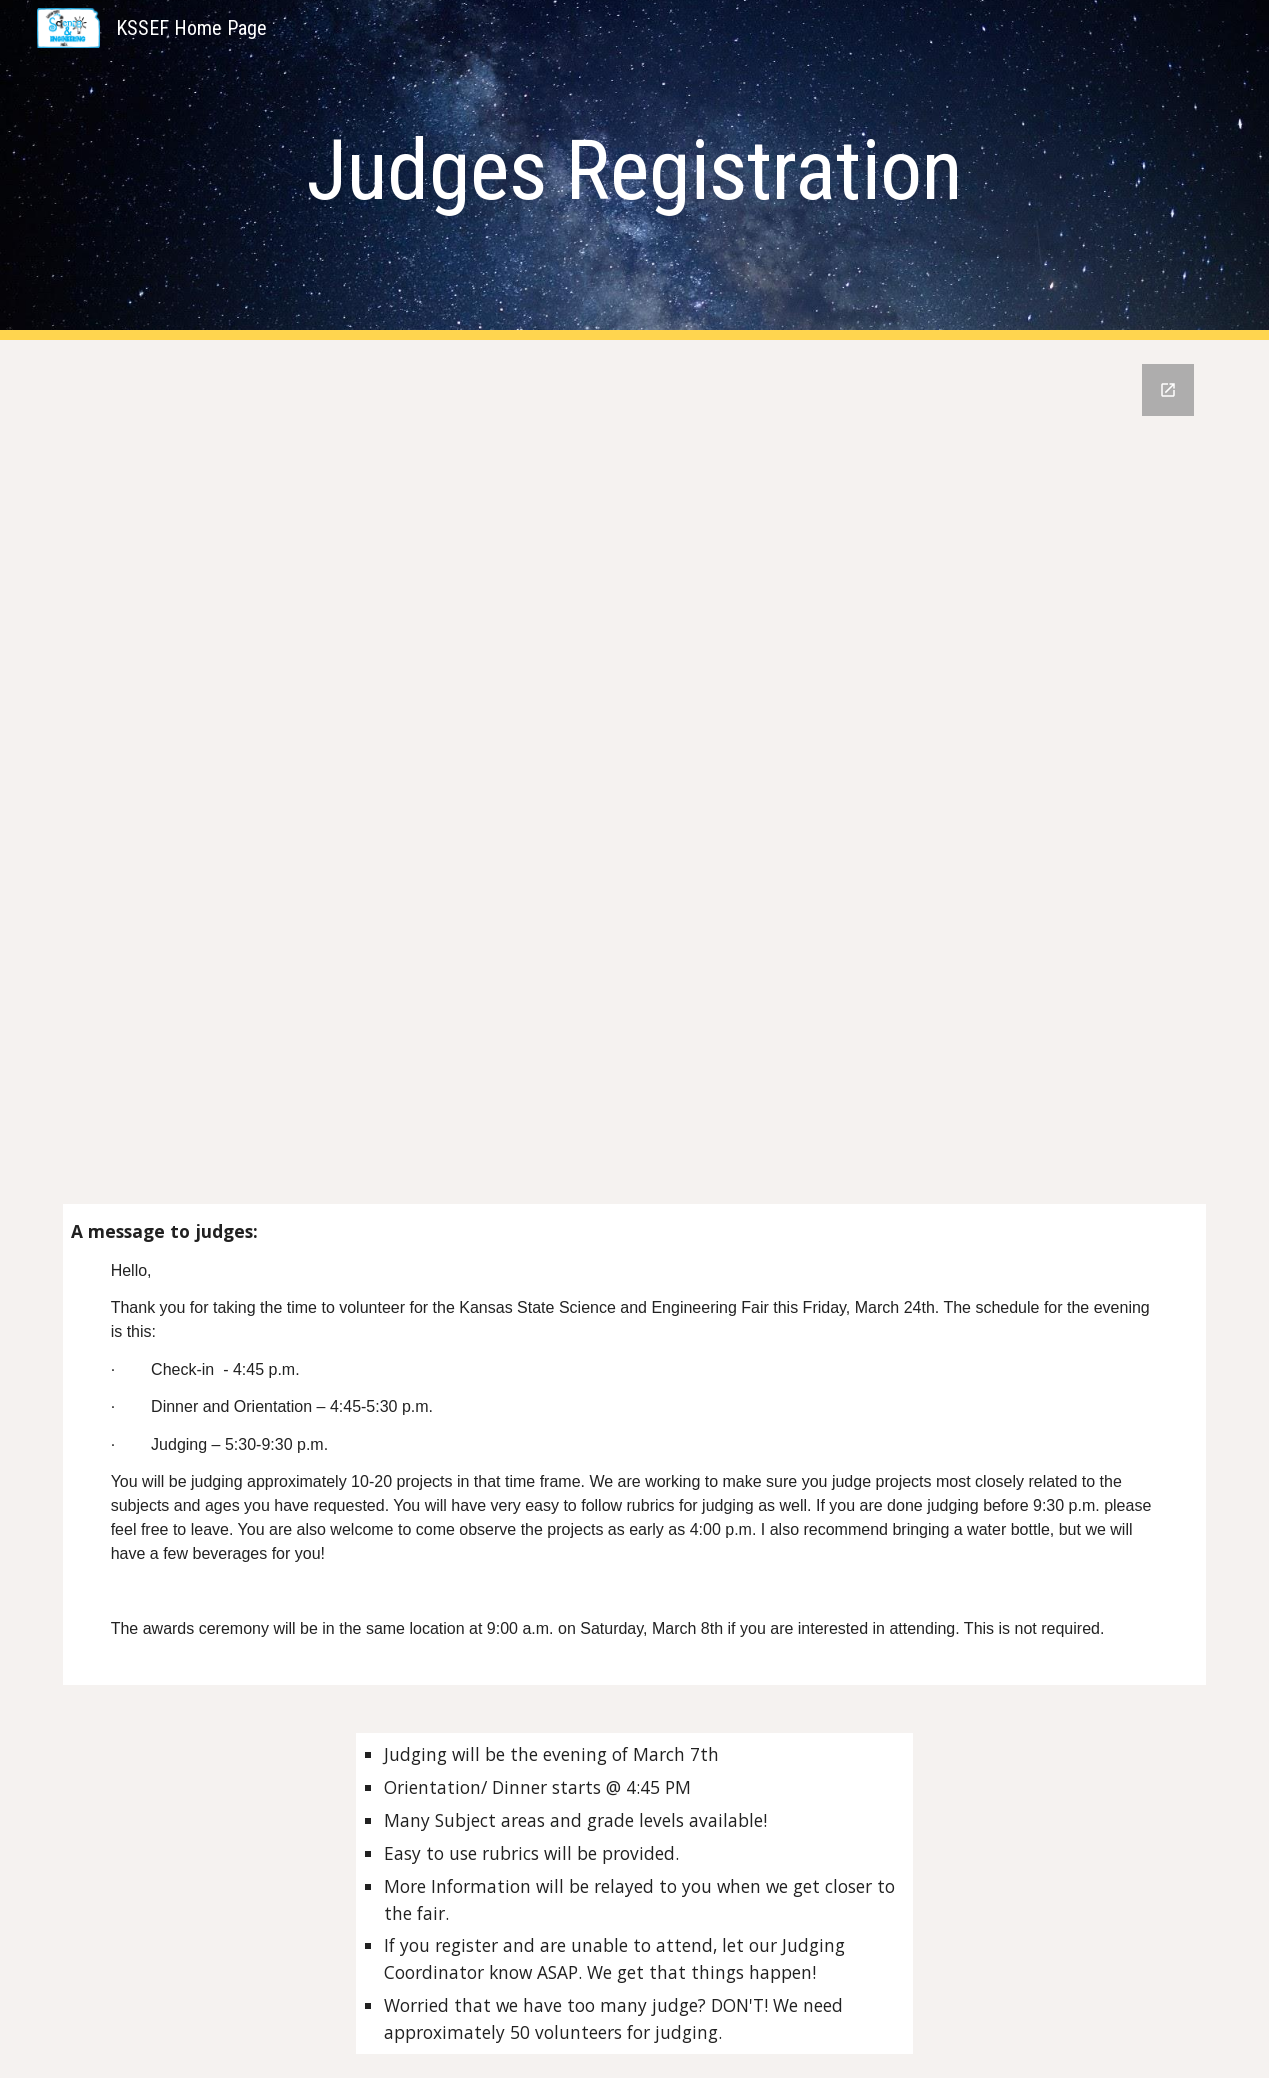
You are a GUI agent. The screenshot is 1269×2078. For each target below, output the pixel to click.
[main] (634, 170)
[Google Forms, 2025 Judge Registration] (635, 784)
